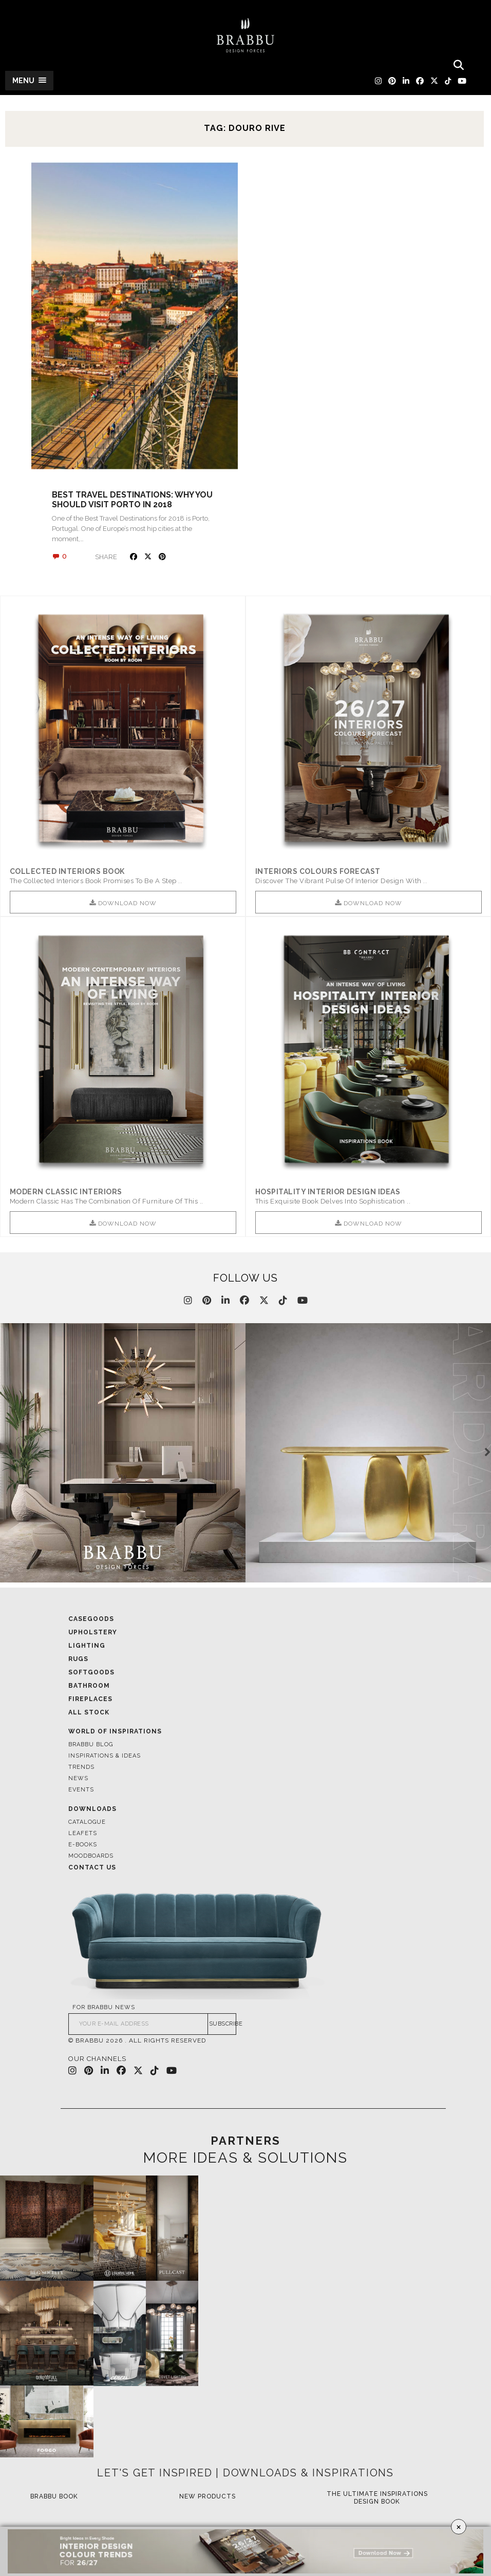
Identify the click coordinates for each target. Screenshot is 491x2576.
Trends (81, 1767)
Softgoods (91, 1672)
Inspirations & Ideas (104, 1755)
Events (81, 1789)
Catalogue (87, 1822)
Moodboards (91, 1856)
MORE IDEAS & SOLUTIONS (245, 2158)
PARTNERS (245, 2140)
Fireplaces (90, 1699)
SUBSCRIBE (222, 2023)
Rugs (78, 1659)
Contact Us (92, 1867)
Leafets (82, 1833)
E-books (82, 1844)
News (78, 1778)
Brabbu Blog (90, 1744)
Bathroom (89, 1685)
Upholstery (92, 1632)
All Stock (88, 1712)
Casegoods (91, 1619)
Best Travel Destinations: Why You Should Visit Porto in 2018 (132, 499)
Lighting (86, 1645)
